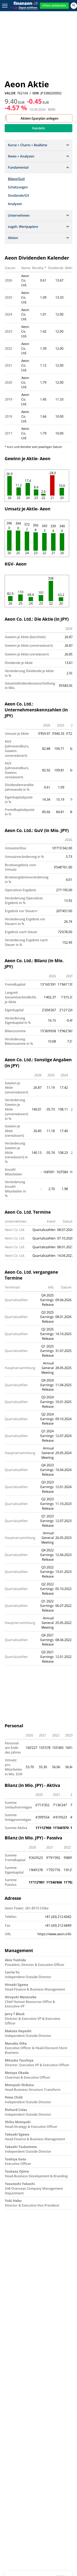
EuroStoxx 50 (18, 2489)
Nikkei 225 (38, 2494)
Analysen (15, 204)
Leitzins (61, 2519)
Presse (13, 2450)
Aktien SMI (16, 2484)
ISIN (35, 93)
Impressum (55, 2439)
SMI (11, 2499)
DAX (61, 2484)
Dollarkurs (16, 2504)
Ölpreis (45, 2519)
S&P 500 (56, 2494)
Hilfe (35, 2439)
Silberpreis (55, 2504)
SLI (39, 2484)
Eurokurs (35, 2504)
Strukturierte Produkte (39, 2509)
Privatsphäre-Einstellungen (56, 2463)
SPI (30, 2484)
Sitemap (14, 2456)
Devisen (57, 2499)
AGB (49, 2456)
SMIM (50, 2484)
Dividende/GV (18, 195)
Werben (38, 2445)
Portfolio (34, 2514)
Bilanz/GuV (16, 179)
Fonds (12, 2509)
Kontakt (14, 2439)
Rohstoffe (15, 2514)
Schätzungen (18, 187)
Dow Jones (40, 2489)
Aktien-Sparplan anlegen (39, 118)
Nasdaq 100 (17, 2494)
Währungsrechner (22, 2519)
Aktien (42, 2499)
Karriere (14, 2445)
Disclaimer (54, 2450)
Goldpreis (25, 2499)
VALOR (10, 93)
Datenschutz (56, 2445)
